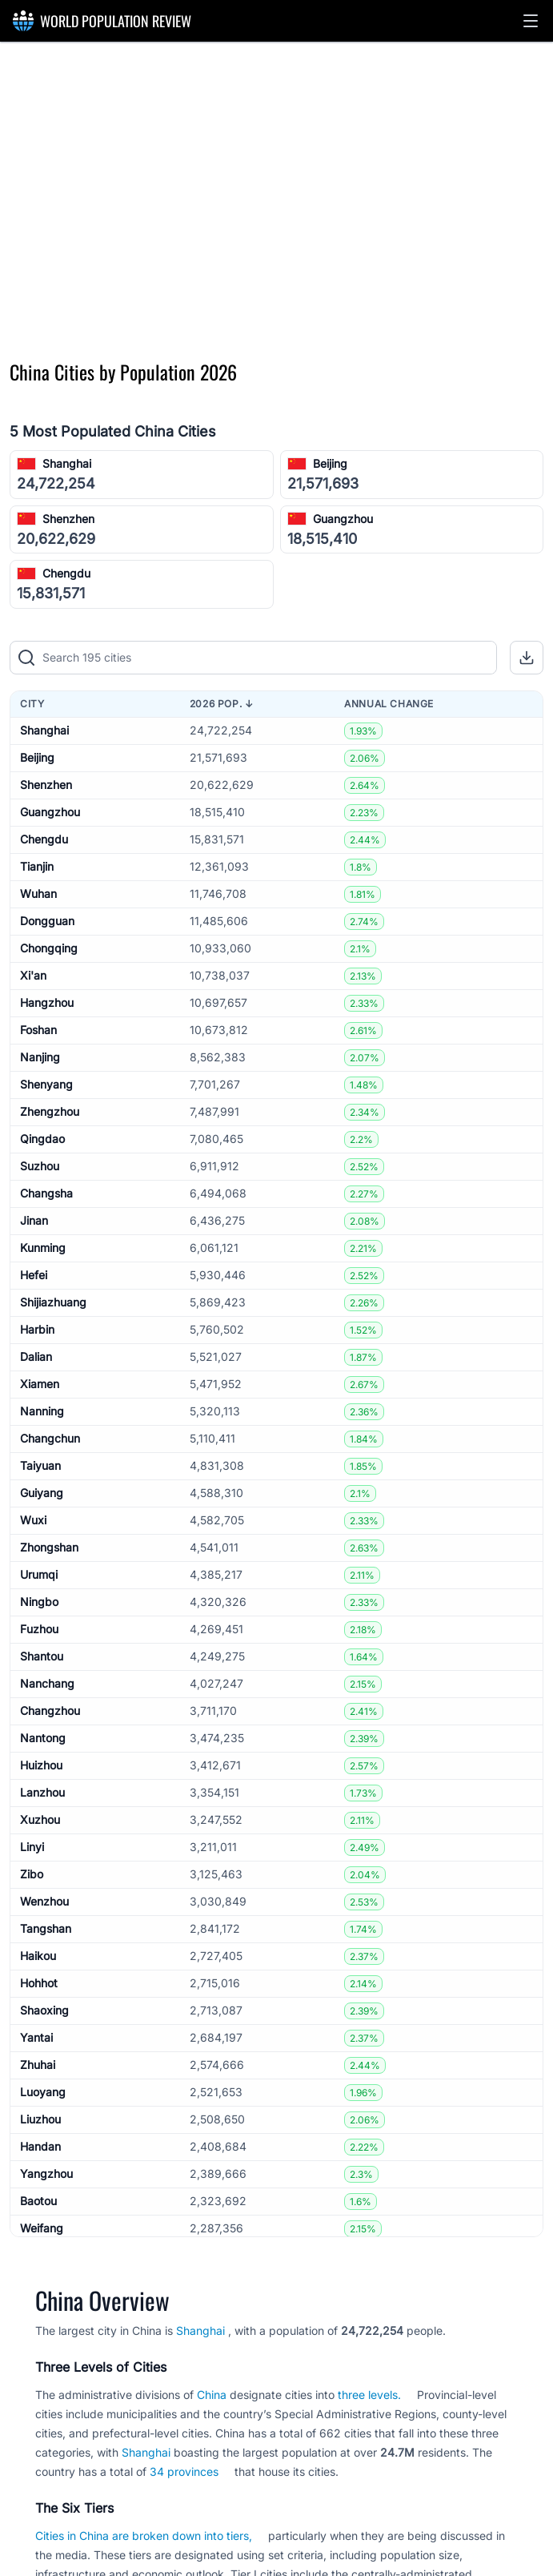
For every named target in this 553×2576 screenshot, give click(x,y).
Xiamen (39, 1384)
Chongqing (49, 948)
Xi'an (33, 975)
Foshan (38, 1029)
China (211, 2394)
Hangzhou (47, 1002)
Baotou (38, 2201)
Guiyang (41, 1492)
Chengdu (66, 573)
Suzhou (39, 1166)
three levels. (369, 2394)
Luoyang (43, 2092)
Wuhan (38, 893)
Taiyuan (40, 1465)
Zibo (31, 1874)
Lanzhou (42, 1792)
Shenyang (46, 1084)
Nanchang (47, 1683)
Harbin (37, 1329)
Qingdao (42, 1138)
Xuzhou (40, 1819)
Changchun (50, 1438)
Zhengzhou (49, 1111)
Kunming (43, 1247)
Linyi (32, 1847)
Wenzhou (44, 1901)
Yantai (36, 2037)
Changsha (46, 1193)
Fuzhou (39, 1629)
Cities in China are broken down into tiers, (143, 2535)
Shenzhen (68, 518)
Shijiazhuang (53, 1302)
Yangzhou (46, 2173)
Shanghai (66, 463)
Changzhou (50, 1710)
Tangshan (45, 1928)
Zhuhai (37, 2064)
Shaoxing (44, 2010)
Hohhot (39, 1983)
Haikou (38, 1955)
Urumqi (39, 1574)
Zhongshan (49, 1547)
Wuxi (33, 1520)
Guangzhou (343, 518)
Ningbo (39, 1601)
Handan (40, 2146)
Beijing (330, 463)
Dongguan (47, 921)
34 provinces (184, 2471)
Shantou (41, 1656)
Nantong (43, 1738)
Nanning (42, 1411)
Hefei (33, 1275)
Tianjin (37, 866)
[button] (531, 20)
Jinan (34, 1220)
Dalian (36, 1356)
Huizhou (41, 1765)
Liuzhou (40, 2119)
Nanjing (40, 1057)
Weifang (41, 2228)
